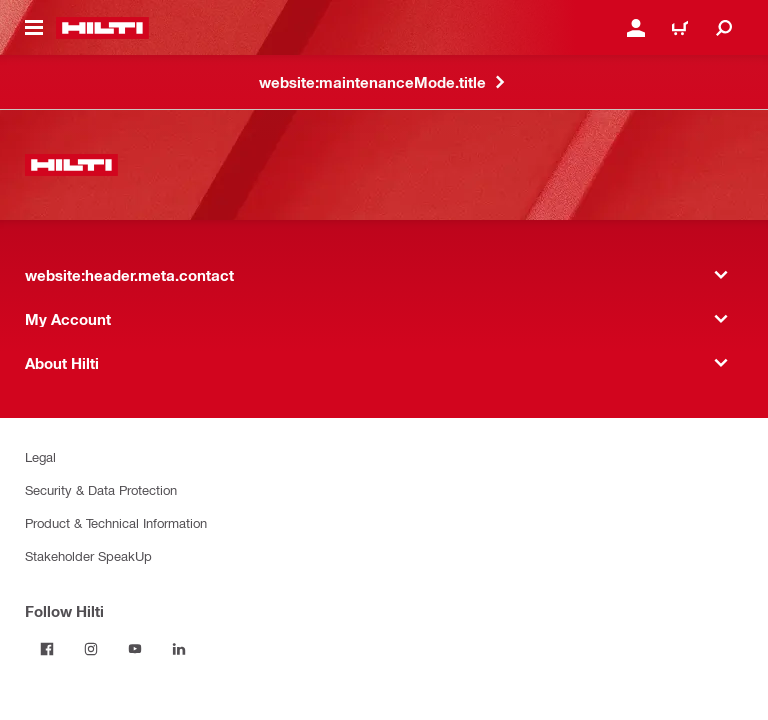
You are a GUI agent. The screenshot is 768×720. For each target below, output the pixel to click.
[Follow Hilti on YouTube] (135, 649)
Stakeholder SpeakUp (88, 555)
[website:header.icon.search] (724, 28)
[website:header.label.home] (102, 28)
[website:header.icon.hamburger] (34, 28)
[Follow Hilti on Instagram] (91, 649)
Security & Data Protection (101, 489)
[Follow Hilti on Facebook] (47, 649)
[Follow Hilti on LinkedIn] (179, 649)
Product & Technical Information (116, 522)
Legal (40, 456)
